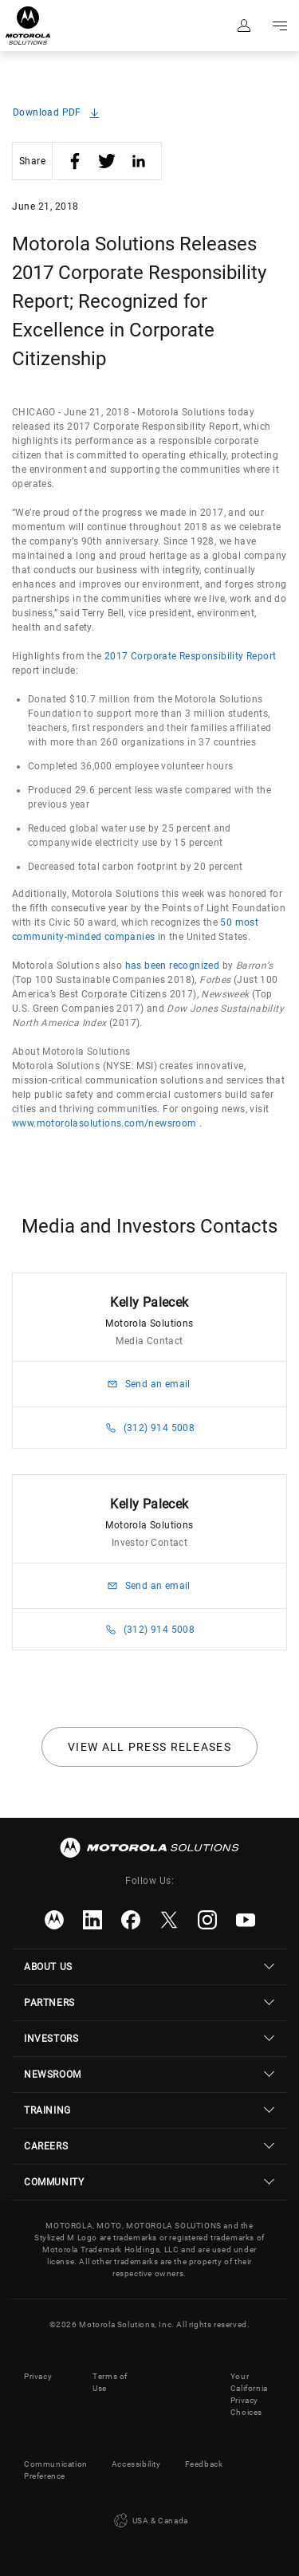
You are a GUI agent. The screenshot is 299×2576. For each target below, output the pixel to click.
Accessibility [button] (136, 2464)
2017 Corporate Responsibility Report (190, 656)
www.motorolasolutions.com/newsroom (104, 1123)
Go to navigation (279, 25)
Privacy (38, 2376)
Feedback (204, 2464)
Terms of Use (110, 2382)
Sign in (243, 25)
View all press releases (149, 1746)
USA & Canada (149, 2521)
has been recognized (172, 965)
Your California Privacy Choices (249, 2394)
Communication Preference (56, 2470)
